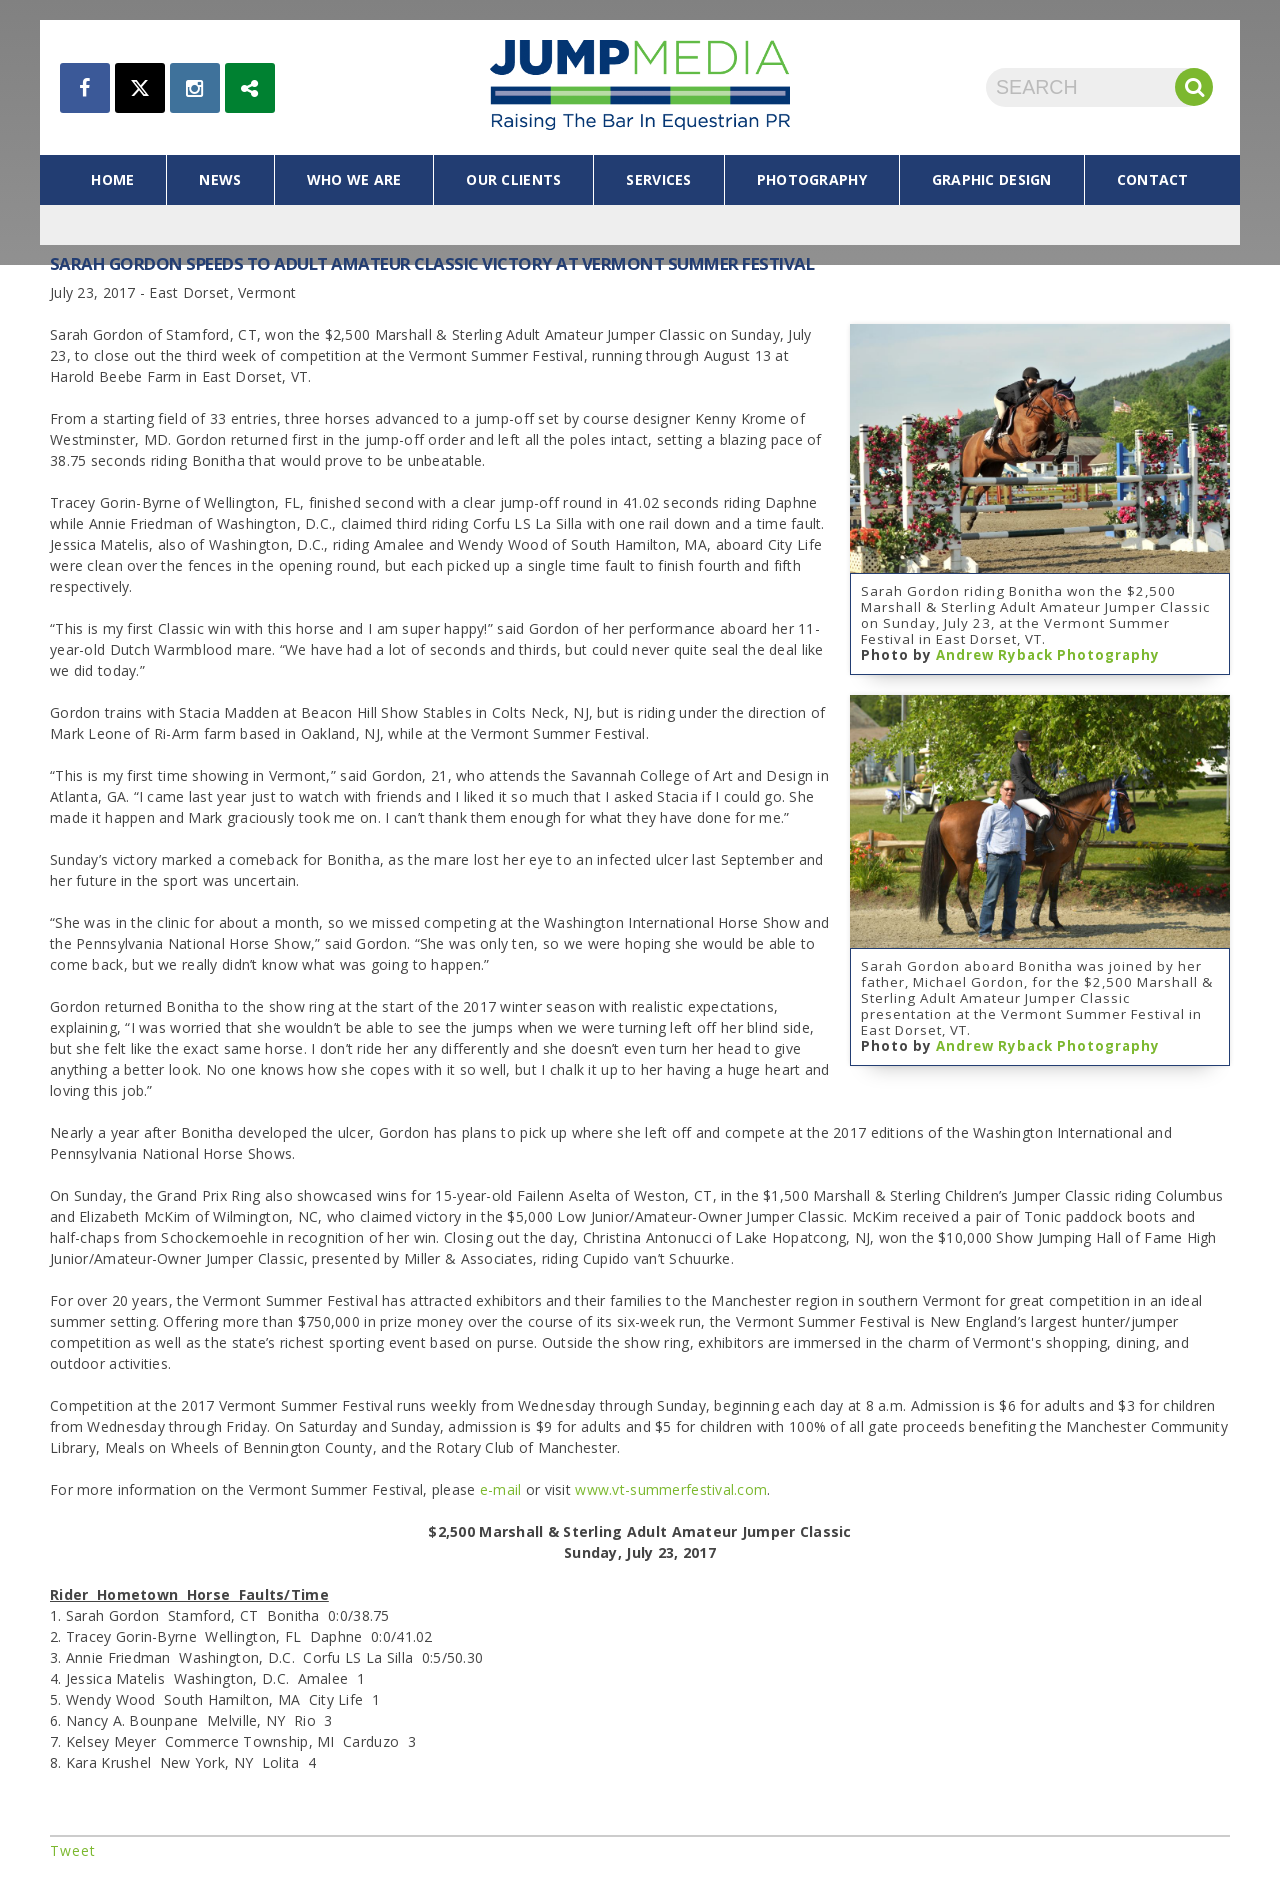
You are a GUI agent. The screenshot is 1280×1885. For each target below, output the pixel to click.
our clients (513, 179)
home (112, 179)
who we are (354, 179)
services (658, 179)
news (220, 179)
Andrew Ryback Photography (1048, 655)
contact (1153, 179)
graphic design (992, 179)
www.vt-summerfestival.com (671, 1489)
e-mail (501, 1489)
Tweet (73, 1850)
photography (812, 179)
